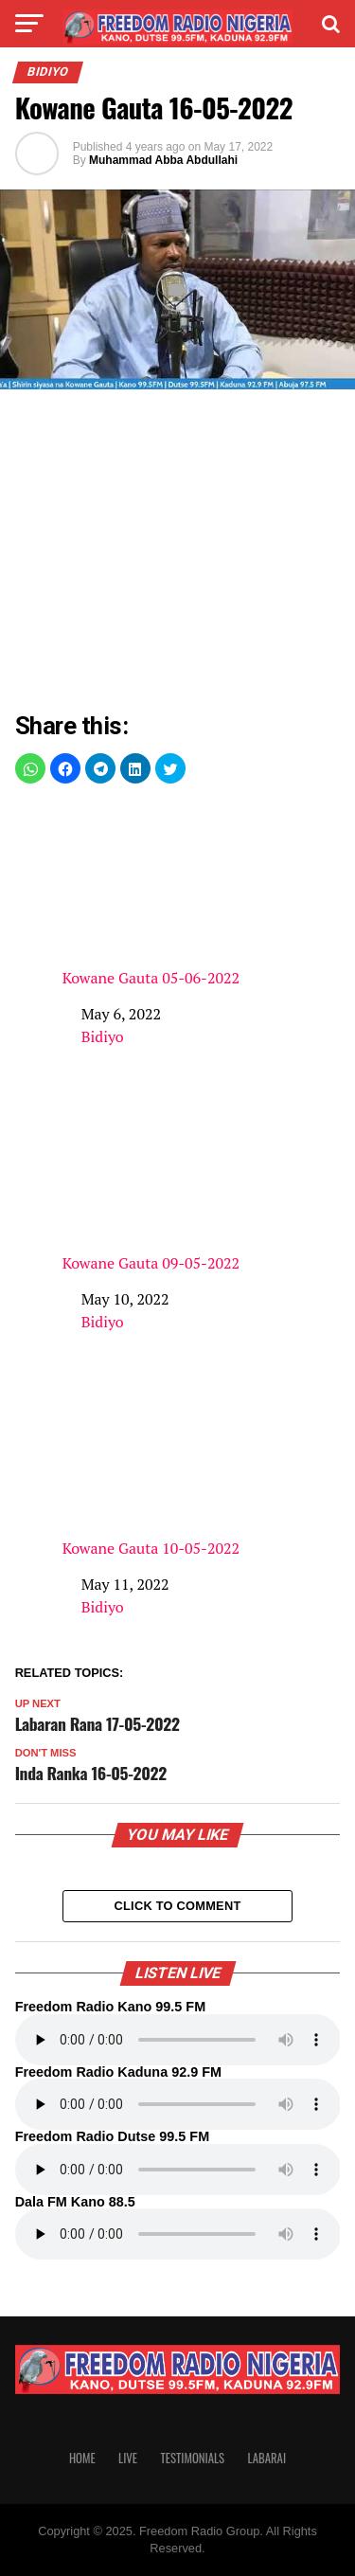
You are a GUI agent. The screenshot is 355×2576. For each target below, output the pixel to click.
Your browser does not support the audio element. (178, 2039)
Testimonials (192, 2458)
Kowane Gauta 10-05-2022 (201, 1465)
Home (82, 2458)
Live (127, 2458)
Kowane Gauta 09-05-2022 (201, 1180)
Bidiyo (102, 1036)
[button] (30, 768)
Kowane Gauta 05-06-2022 (201, 894)
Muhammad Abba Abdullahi (163, 160)
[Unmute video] (177, 289)
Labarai (267, 2458)
